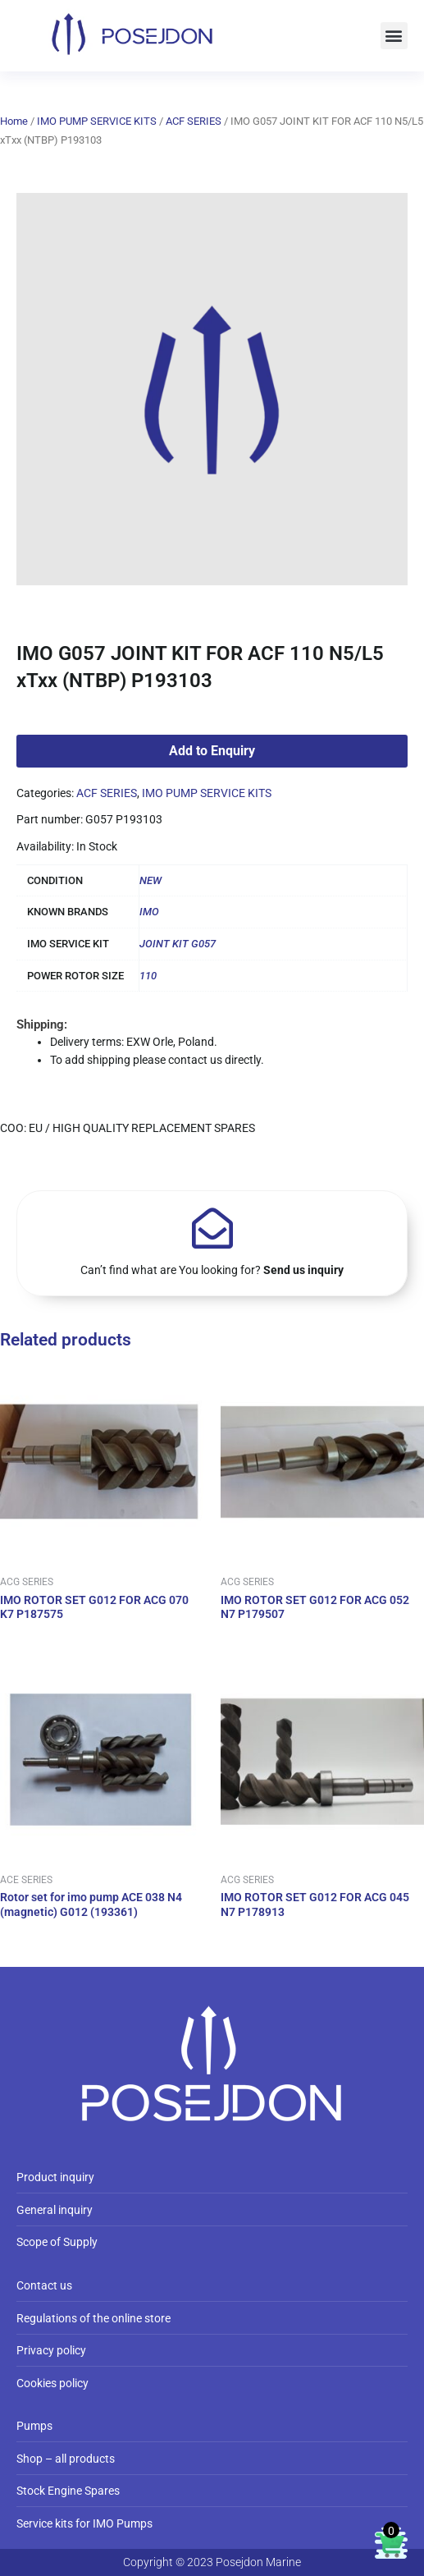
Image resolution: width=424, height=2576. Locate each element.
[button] (394, 35)
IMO (149, 911)
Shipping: (41, 1024)
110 (148, 975)
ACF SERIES (193, 121)
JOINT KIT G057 (177, 943)
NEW (150, 880)
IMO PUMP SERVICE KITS (97, 121)
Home (14, 121)
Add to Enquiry (212, 751)
